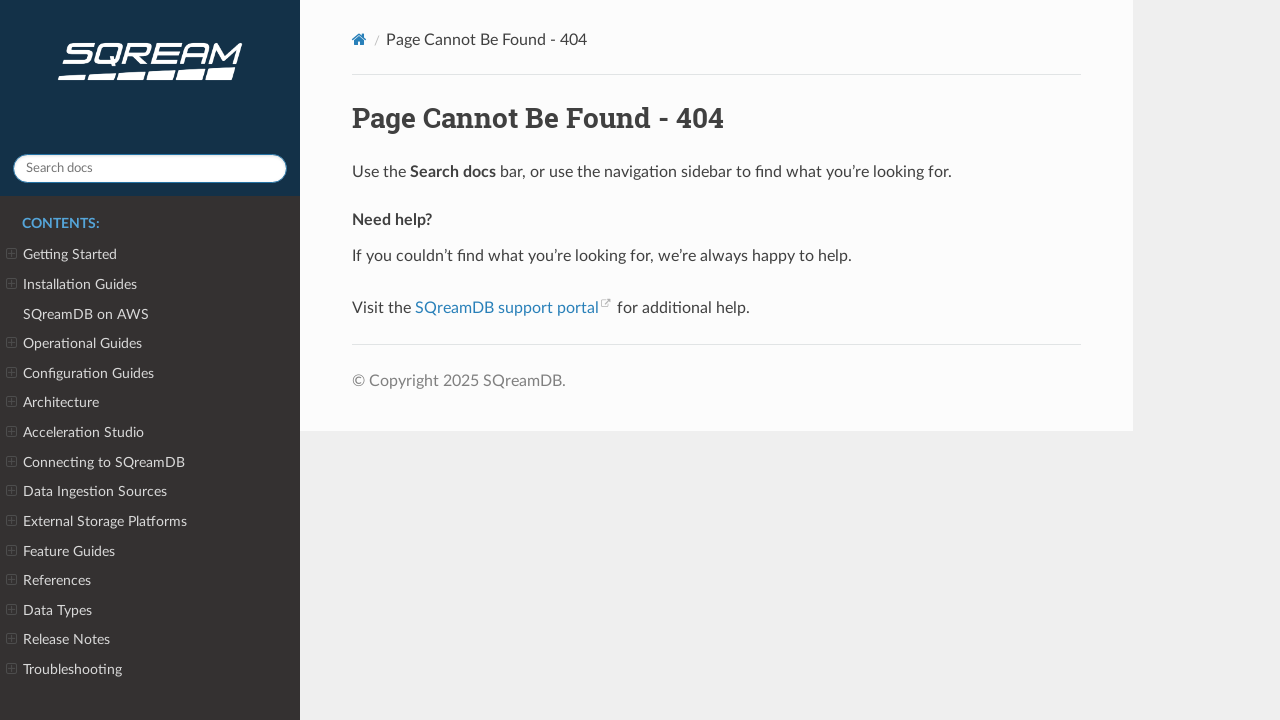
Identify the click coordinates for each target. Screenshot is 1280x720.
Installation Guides (71, 285)
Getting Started (61, 255)
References (48, 581)
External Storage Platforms (96, 522)
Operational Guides (74, 344)
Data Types (49, 611)
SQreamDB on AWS (86, 314)
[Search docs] (150, 168)
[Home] (359, 39)
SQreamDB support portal (507, 308)
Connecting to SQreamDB (95, 463)
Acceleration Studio (75, 433)
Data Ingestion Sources (86, 492)
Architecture (52, 403)
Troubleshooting (64, 670)
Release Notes (58, 640)
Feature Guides (60, 552)
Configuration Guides (80, 374)
